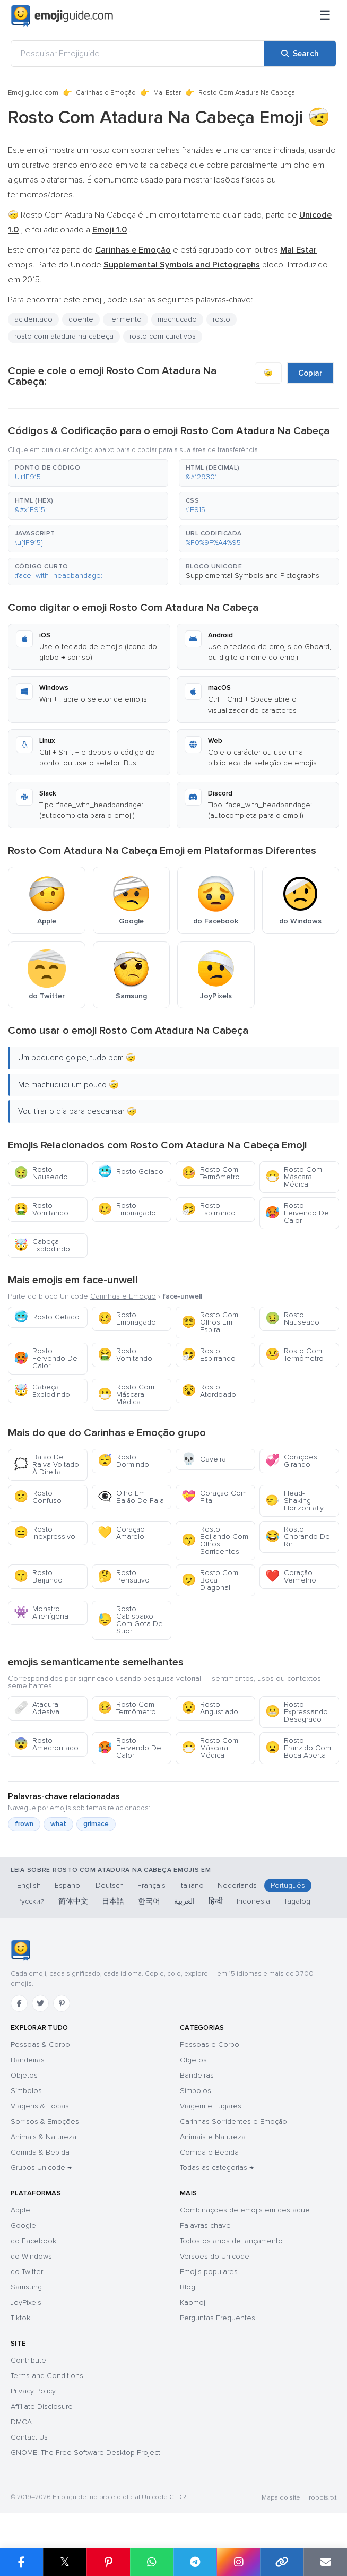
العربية (184, 1901)
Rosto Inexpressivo (44, 1533)
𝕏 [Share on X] (65, 2562)
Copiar (310, 373)
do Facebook (33, 2240)
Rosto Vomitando (41, 1209)
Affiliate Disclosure (42, 2406)
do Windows (31, 2256)
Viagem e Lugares (210, 2106)
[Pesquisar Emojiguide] (137, 53)
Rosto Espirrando (208, 1209)
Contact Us (29, 2437)
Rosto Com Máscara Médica (293, 1177)
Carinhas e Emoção (106, 93)
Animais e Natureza (213, 2136)
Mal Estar (167, 93)
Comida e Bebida (209, 2152)
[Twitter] (40, 2003)
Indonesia (253, 1901)
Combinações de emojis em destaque (245, 2210)
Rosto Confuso (38, 1497)
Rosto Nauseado (41, 1173)
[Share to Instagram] (238, 2562)
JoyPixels (26, 2302)
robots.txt (322, 2498)
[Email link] (325, 2562)
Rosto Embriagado (127, 1209)
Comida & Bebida (40, 2152)
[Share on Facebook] (21, 2562)
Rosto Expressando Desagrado (296, 1712)
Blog (187, 2287)
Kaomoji (193, 2302)
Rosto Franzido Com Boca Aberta (298, 1748)
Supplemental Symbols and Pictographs (252, 575)
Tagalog (297, 1901)
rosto (221, 319)
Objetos (24, 2075)
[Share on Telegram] (195, 2562)
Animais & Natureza (43, 2136)
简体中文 (73, 1901)
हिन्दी (216, 1901)
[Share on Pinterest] (108, 2562)
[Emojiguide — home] (62, 16)
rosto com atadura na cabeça (64, 336)
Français (151, 1885)
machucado (177, 319)
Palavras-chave (205, 2225)
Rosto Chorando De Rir (297, 1537)
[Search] (300, 53)
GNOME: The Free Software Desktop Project (85, 2452)
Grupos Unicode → (41, 2167)
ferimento (125, 319)
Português (288, 1885)
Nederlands (237, 1885)
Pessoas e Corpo (209, 2044)
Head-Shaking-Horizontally (294, 1500)
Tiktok (20, 2317)
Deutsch (110, 1885)
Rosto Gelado (130, 1171)
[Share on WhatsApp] (152, 2562)
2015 (31, 279)
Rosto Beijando (38, 1576)
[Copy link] (281, 2562)
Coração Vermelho (290, 1576)
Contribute (28, 2360)
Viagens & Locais (40, 2106)
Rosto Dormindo (123, 1461)
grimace (96, 1824)
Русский (31, 1901)
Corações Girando (291, 1461)
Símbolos (26, 2090)
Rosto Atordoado (208, 1390)
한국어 (149, 1901)
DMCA (21, 2421)
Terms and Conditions (47, 2375)
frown (24, 1824)
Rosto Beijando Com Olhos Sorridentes (214, 1540)
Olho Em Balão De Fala (131, 1497)
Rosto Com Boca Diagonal (209, 1580)
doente (80, 319)
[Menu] (325, 16)
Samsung (26, 2287)
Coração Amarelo (121, 1533)
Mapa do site (281, 2498)
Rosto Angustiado (209, 1708)
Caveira (203, 1459)
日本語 (113, 1901)
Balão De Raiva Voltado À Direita (46, 1464)
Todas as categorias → (217, 2167)
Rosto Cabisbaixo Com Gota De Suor (130, 1620)
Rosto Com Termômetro (210, 1173)
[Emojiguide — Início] (20, 1950)
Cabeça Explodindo (42, 1245)
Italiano (191, 1885)
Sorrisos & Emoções (45, 2121)
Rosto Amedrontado (46, 1744)
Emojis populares (209, 2271)
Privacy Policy (33, 2391)
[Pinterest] (61, 2003)
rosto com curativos (162, 336)
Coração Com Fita (214, 1497)
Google (23, 2225)
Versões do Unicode (214, 2256)
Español (68, 1885)
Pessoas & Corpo (40, 2044)
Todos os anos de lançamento (231, 2240)
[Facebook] (19, 2003)
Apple (20, 2210)
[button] (88, 473)
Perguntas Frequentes (217, 2317)
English (29, 1885)
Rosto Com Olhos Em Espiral (209, 1322)
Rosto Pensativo (124, 1576)
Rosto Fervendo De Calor (297, 1213)
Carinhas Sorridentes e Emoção (233, 2121)
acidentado (33, 319)
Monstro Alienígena (41, 1612)
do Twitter (27, 2271)
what (58, 1824)
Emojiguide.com (33, 93)
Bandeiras (28, 2059)
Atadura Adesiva (36, 1708)
